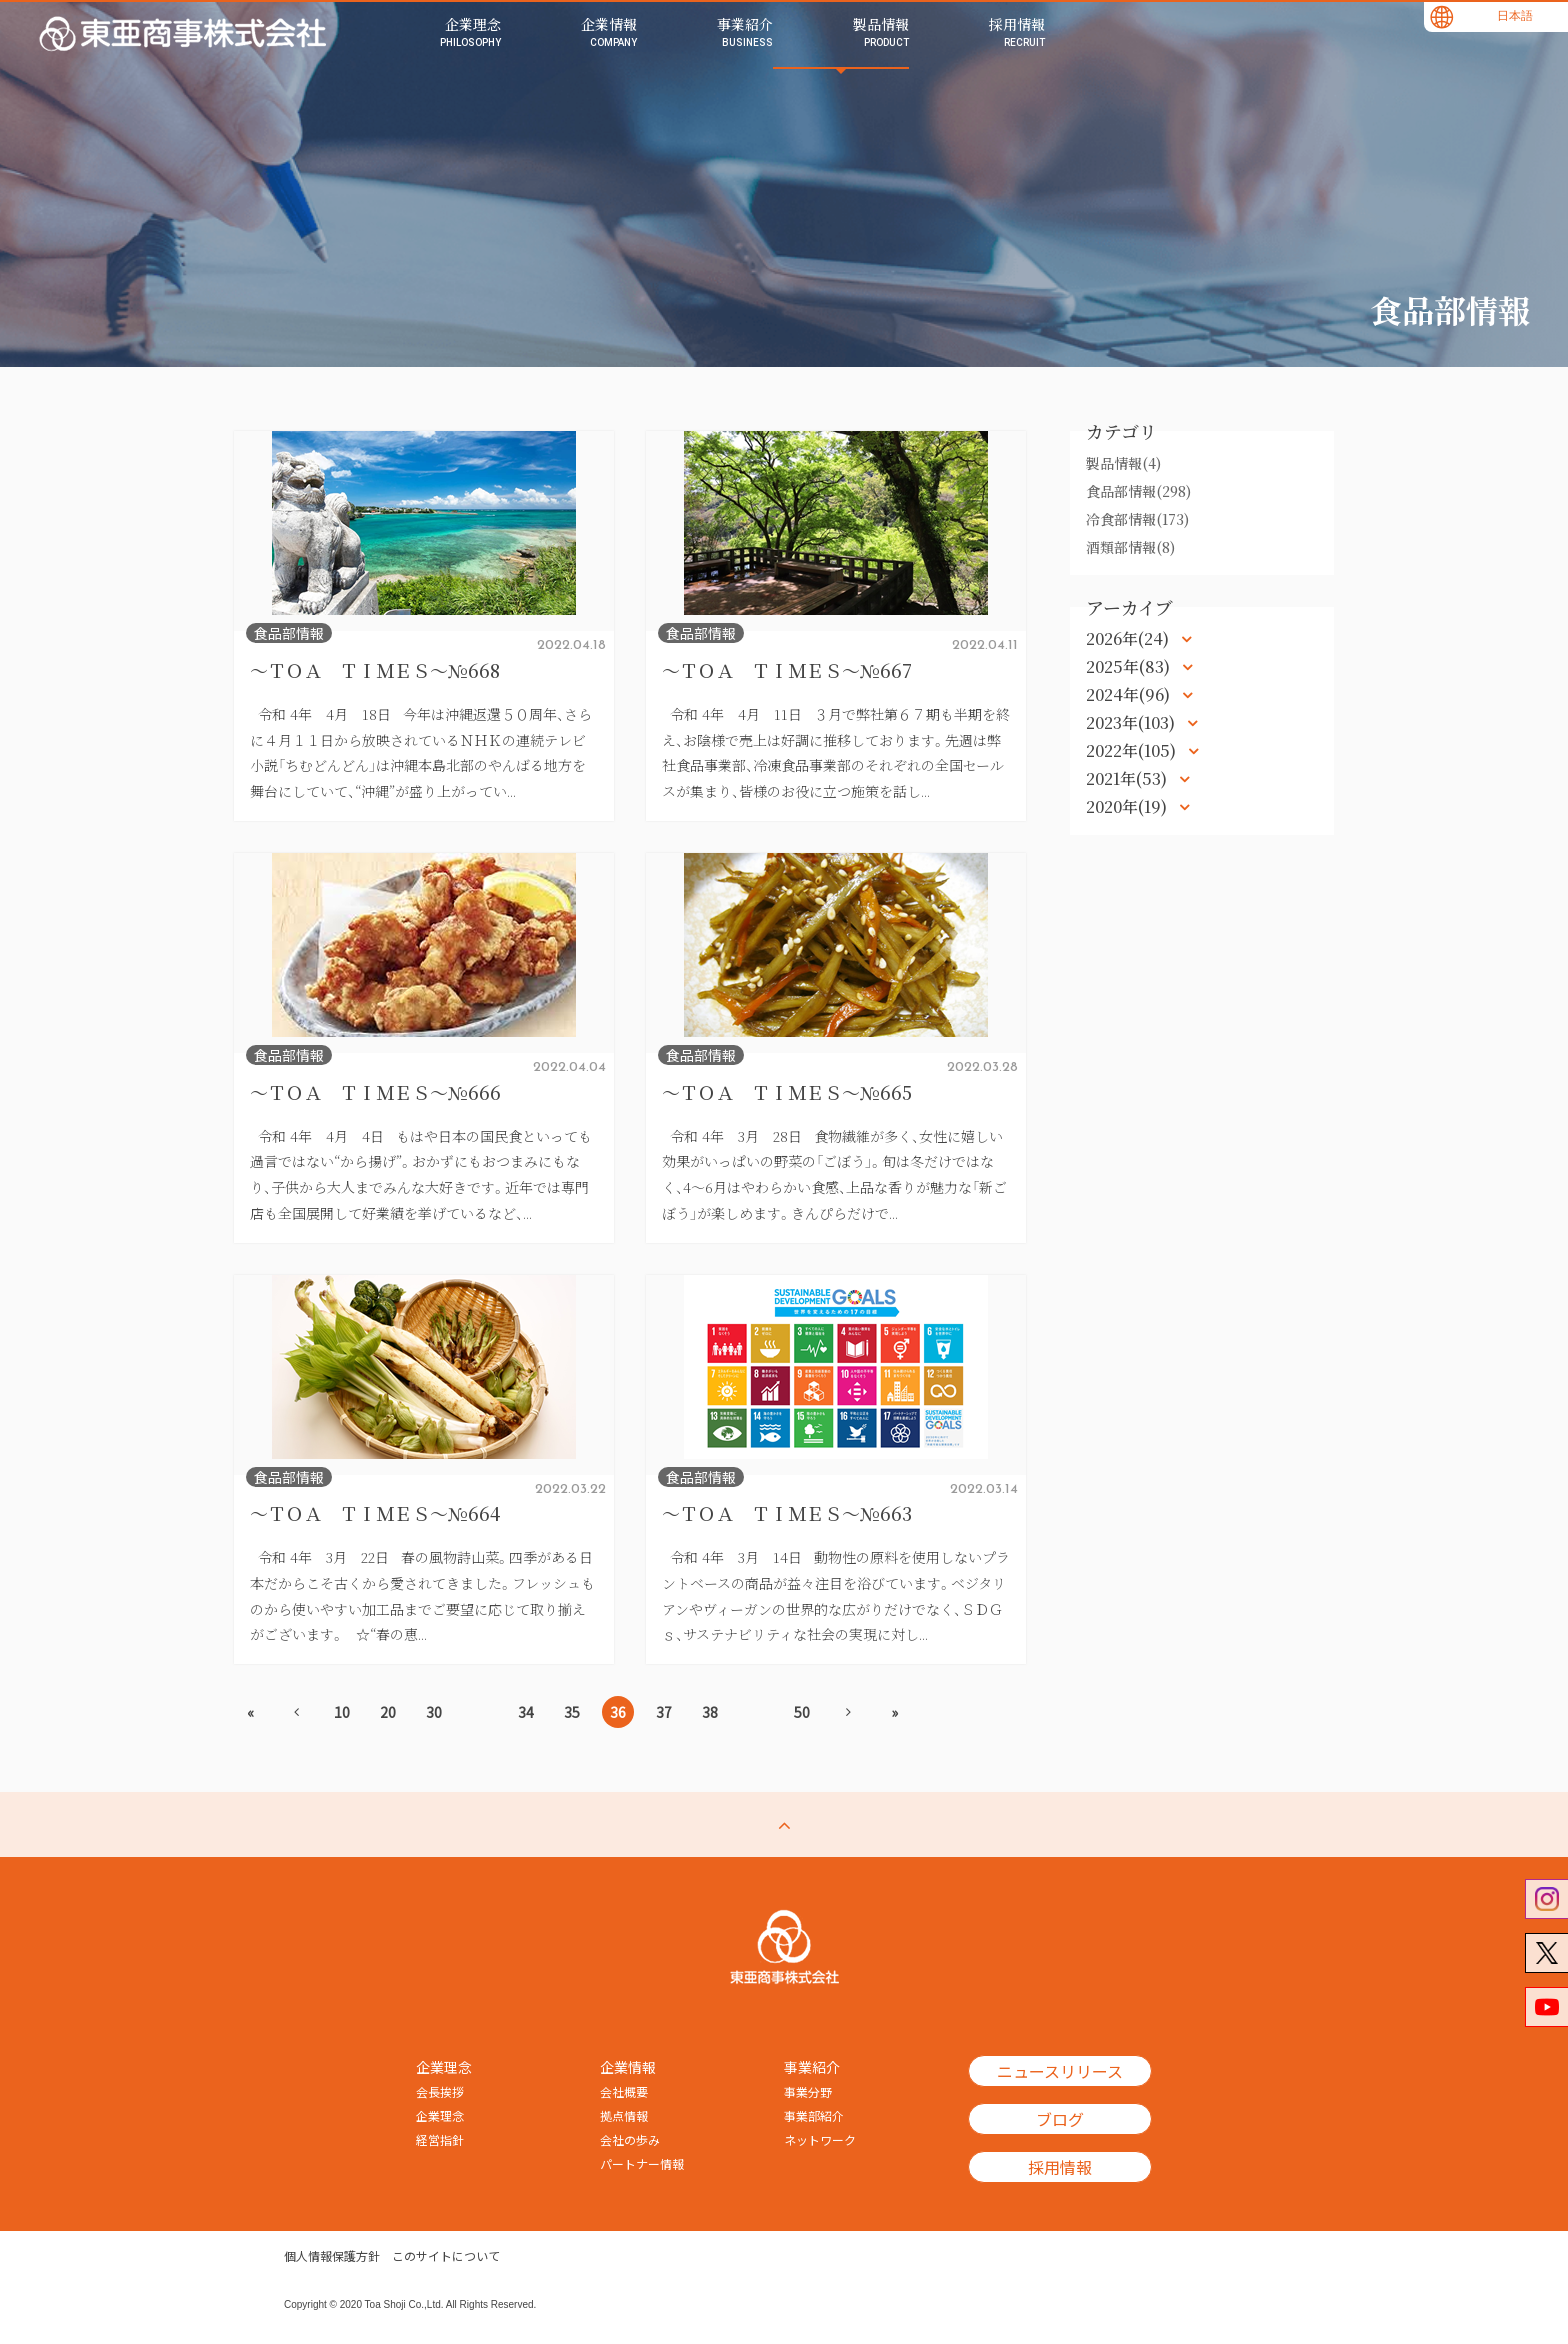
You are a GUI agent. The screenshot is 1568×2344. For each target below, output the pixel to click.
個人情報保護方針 (332, 2256)
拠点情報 (624, 2116)
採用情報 (1060, 2167)
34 (526, 1712)
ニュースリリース (1060, 2071)
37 (664, 1712)
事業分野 (808, 2092)
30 (434, 1712)
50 (802, 1712)
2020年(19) (1128, 806)
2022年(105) (1133, 750)
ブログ (1060, 2119)
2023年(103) (1132, 722)
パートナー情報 (642, 2164)
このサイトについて (446, 2256)
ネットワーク (820, 2140)
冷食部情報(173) (1137, 519)
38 (710, 1712)
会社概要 (624, 2092)
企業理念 (440, 2116)
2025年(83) (1130, 666)
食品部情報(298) (1138, 491)
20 (388, 1712)
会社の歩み (630, 2140)
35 (572, 1712)
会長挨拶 (440, 2092)
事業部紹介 (814, 2116)
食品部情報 (1450, 309)
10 (342, 1712)
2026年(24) (1129, 638)
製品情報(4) (1123, 463)
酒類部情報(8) (1130, 547)
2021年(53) (1128, 778)
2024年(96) (1130, 694)
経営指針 (440, 2140)
